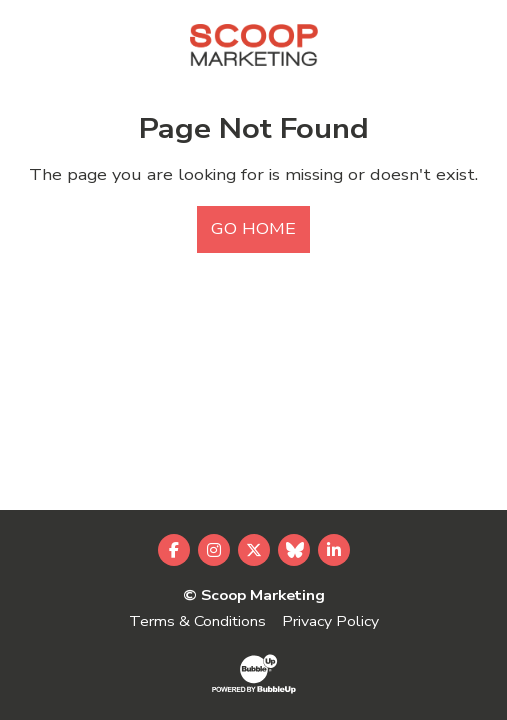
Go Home (253, 229)
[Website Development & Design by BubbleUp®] (254, 673)
